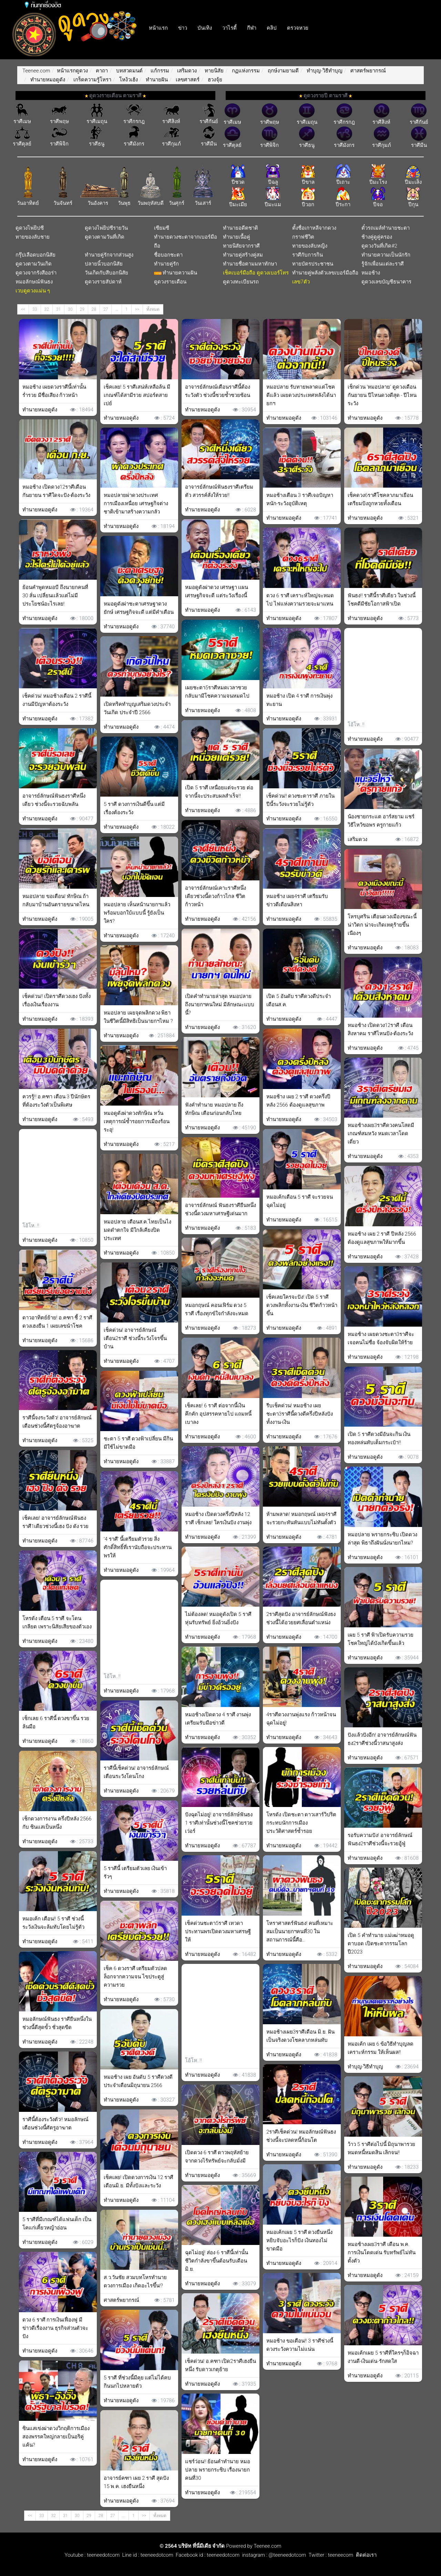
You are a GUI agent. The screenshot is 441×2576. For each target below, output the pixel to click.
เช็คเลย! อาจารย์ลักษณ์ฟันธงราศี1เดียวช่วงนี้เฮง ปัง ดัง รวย (55, 1522)
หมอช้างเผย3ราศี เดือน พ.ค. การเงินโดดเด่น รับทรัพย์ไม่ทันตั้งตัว (382, 2252)
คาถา (101, 71)
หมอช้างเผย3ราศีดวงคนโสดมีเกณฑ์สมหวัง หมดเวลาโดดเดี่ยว (381, 1133)
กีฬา (251, 28)
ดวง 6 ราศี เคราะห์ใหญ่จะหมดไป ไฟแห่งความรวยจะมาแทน (300, 599)
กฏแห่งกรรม (245, 71)
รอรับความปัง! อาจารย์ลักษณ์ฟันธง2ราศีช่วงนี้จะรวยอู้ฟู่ (380, 1839)
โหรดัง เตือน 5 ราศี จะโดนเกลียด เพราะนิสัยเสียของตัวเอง (57, 1622)
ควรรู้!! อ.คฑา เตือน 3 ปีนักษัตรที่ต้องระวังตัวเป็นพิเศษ (56, 1101)
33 (34, 309)
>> (137, 309)
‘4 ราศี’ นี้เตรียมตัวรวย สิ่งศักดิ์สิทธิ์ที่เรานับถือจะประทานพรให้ (138, 1547)
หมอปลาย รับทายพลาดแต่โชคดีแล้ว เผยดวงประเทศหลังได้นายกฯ (301, 395)
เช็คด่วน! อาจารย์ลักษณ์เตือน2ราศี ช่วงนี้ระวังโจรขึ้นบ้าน (135, 1338)
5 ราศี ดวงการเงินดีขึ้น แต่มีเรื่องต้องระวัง (134, 808)
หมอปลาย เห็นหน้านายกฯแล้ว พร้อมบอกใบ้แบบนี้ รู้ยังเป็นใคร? (137, 912)
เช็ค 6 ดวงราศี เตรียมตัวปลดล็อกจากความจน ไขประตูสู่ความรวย (135, 1976)
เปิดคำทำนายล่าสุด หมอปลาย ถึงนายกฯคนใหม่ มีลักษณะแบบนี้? (219, 1004)
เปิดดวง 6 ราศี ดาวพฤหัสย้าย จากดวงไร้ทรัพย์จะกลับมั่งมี (217, 2156)
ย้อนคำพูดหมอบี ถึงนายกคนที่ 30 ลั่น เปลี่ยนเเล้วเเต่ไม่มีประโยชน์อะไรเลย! (55, 595)
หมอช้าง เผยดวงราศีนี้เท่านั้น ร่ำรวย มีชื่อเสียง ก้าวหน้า (54, 391)
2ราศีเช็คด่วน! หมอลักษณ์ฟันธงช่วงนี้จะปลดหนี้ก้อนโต (301, 2136)
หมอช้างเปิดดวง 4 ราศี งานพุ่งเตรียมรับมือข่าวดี (218, 1718)
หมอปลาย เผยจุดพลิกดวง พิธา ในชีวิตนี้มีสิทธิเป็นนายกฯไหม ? (138, 1017)
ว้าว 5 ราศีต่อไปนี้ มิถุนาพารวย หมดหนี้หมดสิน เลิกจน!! (381, 2148)
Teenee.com (36, 71)
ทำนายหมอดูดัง (47, 80)
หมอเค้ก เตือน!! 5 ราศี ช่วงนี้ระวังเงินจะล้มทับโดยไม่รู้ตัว (53, 1923)
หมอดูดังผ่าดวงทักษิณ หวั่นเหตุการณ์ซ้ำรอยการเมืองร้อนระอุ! (137, 1121)
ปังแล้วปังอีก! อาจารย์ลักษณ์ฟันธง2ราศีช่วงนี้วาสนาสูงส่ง (382, 1739)
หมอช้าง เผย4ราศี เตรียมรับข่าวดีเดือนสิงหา (297, 900)
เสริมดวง (186, 71)
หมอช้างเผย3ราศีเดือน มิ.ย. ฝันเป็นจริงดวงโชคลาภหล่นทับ (300, 2036)
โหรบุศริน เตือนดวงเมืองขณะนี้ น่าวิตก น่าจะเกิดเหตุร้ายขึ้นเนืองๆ (382, 924)
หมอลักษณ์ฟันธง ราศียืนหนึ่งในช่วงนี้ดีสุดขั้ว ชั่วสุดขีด (57, 2023)
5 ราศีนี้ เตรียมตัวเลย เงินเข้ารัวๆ (135, 1872)
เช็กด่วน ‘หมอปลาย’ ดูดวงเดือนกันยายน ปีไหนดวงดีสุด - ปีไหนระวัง (382, 395)
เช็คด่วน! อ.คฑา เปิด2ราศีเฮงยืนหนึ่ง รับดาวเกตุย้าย (220, 2365)
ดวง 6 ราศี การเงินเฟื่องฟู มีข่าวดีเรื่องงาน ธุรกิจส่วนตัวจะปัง (55, 2328)
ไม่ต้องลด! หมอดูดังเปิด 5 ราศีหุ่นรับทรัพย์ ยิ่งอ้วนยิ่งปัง (218, 1618)
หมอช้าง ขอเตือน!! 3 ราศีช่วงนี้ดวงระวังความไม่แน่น (299, 2345)
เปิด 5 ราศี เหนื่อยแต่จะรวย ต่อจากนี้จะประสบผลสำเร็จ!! (219, 792)
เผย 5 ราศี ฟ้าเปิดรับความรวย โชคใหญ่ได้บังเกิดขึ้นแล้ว (380, 1639)
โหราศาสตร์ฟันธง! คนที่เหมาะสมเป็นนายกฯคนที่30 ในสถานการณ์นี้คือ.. (299, 1931)
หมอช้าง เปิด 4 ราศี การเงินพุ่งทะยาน (299, 700)
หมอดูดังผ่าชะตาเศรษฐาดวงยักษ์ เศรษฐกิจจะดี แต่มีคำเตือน (139, 608)
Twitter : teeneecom (329, 2555)
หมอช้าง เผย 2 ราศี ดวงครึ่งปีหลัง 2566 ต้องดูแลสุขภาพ (298, 1101)
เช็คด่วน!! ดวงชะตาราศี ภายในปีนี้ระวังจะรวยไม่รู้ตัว (300, 800)
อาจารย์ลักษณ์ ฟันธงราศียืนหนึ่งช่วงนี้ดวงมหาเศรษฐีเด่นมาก (220, 1209)
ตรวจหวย (297, 28)
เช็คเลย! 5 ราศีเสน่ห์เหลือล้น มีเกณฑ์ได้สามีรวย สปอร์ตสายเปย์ (137, 395)
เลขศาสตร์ (187, 80)
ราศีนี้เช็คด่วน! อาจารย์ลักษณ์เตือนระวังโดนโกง (136, 1772)
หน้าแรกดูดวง (72, 71)
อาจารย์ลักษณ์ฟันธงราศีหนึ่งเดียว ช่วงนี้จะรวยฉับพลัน (53, 800)
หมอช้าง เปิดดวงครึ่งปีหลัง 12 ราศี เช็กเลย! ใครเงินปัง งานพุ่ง (218, 1518)
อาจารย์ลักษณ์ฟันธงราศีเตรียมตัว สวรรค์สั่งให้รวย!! (219, 491)
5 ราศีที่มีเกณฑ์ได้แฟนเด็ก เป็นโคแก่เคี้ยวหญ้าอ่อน (56, 2223)
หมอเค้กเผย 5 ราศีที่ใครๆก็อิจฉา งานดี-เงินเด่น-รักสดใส (383, 2357)
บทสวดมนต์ (129, 71)
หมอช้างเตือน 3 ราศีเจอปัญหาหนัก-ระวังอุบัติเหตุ (299, 499)
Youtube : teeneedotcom (92, 2555)
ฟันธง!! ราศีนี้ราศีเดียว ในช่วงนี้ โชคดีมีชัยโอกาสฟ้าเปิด (382, 599)
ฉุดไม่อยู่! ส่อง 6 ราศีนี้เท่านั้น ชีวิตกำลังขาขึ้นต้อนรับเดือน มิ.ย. (216, 2260)
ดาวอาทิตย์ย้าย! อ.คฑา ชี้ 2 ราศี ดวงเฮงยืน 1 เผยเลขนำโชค (57, 1322)
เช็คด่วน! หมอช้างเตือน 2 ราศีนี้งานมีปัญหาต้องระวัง (56, 700)
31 (58, 309)
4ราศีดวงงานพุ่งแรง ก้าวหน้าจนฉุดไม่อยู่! (301, 1718)
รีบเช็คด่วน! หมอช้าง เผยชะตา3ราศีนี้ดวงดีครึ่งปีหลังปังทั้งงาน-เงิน (299, 1413)
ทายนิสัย (214, 71)
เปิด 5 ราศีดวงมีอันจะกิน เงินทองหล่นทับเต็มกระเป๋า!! (379, 1438)
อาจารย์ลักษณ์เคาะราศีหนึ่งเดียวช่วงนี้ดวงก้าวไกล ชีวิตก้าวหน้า (215, 896)
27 (105, 309)
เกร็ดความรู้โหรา (91, 80)
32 (46, 309)
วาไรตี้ (229, 28)
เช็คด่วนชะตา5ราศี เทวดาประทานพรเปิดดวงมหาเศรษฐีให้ (218, 1931)
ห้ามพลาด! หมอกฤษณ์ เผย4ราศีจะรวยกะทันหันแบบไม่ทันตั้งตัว (301, 1518)
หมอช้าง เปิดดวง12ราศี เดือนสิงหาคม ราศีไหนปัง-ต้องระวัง (380, 1029)
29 (82, 309)
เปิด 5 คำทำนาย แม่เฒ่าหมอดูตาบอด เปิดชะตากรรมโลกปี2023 (381, 1943)
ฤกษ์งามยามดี (282, 71)
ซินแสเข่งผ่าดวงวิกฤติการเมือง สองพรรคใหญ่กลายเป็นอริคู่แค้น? (56, 2436)
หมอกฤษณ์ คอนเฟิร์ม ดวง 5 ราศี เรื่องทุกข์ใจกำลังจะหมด (216, 1309)
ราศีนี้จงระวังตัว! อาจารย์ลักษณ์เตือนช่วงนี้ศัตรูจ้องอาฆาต (57, 1422)
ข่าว (182, 28)
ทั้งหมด (153, 309)
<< (23, 309)
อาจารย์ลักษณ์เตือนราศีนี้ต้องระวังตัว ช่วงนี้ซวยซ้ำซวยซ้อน (217, 391)
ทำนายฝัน (156, 80)
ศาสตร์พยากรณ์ (367, 71)
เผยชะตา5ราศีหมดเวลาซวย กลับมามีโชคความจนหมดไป (217, 692)
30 (70, 309)
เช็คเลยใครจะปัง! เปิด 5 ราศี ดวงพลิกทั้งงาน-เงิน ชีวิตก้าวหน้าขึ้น (301, 1305)
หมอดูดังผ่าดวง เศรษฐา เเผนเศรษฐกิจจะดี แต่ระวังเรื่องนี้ (216, 591)
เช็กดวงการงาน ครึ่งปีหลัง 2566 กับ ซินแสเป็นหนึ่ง (57, 1823)
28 (94, 309)
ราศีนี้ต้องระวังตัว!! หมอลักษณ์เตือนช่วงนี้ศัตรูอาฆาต (55, 2123)
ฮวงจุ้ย (214, 80)
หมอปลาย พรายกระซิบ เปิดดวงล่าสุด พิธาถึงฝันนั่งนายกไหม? (382, 1538)
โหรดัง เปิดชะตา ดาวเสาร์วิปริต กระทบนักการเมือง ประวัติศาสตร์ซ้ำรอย (301, 1822)
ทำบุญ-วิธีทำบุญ (324, 71)
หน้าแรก (158, 28)
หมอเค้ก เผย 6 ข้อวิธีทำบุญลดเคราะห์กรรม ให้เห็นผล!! (380, 2048)
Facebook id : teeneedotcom (206, 2555)
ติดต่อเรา (364, 2555)
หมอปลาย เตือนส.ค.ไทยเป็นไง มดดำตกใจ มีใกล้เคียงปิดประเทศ (137, 1230)
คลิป (272, 28)
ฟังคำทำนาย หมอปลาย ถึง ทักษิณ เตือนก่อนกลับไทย (214, 1109)
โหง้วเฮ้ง (128, 80)
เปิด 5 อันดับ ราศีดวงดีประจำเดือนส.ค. (298, 1000)
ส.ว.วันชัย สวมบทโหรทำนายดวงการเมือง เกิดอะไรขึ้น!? (135, 2281)
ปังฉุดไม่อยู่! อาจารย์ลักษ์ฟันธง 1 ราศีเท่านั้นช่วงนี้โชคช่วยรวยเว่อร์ (219, 1822)
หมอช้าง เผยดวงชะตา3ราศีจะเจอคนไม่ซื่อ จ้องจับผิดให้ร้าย (381, 1338)
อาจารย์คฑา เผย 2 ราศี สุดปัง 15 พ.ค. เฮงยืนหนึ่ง (136, 2482)
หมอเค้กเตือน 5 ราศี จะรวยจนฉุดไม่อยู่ (299, 1201)
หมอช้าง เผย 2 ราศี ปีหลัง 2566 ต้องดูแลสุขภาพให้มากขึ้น (382, 1238)
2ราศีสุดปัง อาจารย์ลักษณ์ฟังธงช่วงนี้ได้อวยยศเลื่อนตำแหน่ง (301, 1618)
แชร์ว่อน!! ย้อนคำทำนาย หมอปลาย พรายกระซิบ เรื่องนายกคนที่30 (217, 2469)
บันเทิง (204, 28)
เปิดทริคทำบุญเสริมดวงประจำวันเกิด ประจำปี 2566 (137, 708)
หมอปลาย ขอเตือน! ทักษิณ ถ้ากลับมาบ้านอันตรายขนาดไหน (55, 900)
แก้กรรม (159, 71)
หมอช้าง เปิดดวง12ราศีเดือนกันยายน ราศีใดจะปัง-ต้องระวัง (56, 491)
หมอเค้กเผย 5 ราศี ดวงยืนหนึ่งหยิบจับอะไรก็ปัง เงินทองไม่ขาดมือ (299, 2240)
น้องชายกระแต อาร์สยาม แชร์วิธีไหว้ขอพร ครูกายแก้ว (381, 820)
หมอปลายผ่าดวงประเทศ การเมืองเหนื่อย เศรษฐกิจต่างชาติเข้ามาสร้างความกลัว (136, 503)
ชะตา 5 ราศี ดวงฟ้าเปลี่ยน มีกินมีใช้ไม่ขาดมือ (138, 1443)
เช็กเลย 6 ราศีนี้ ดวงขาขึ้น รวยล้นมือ (55, 1722)
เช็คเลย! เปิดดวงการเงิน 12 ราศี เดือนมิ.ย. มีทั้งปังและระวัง (138, 2181)
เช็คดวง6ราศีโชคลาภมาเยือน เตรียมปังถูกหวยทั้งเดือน (380, 499)
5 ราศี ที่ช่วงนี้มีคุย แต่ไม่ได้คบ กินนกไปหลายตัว (137, 2382)
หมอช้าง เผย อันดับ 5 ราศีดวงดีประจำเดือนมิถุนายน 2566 (138, 2081)
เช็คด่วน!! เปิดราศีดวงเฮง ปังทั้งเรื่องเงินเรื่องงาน (56, 1000)
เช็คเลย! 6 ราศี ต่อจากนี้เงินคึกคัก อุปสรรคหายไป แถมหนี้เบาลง (218, 1413)
